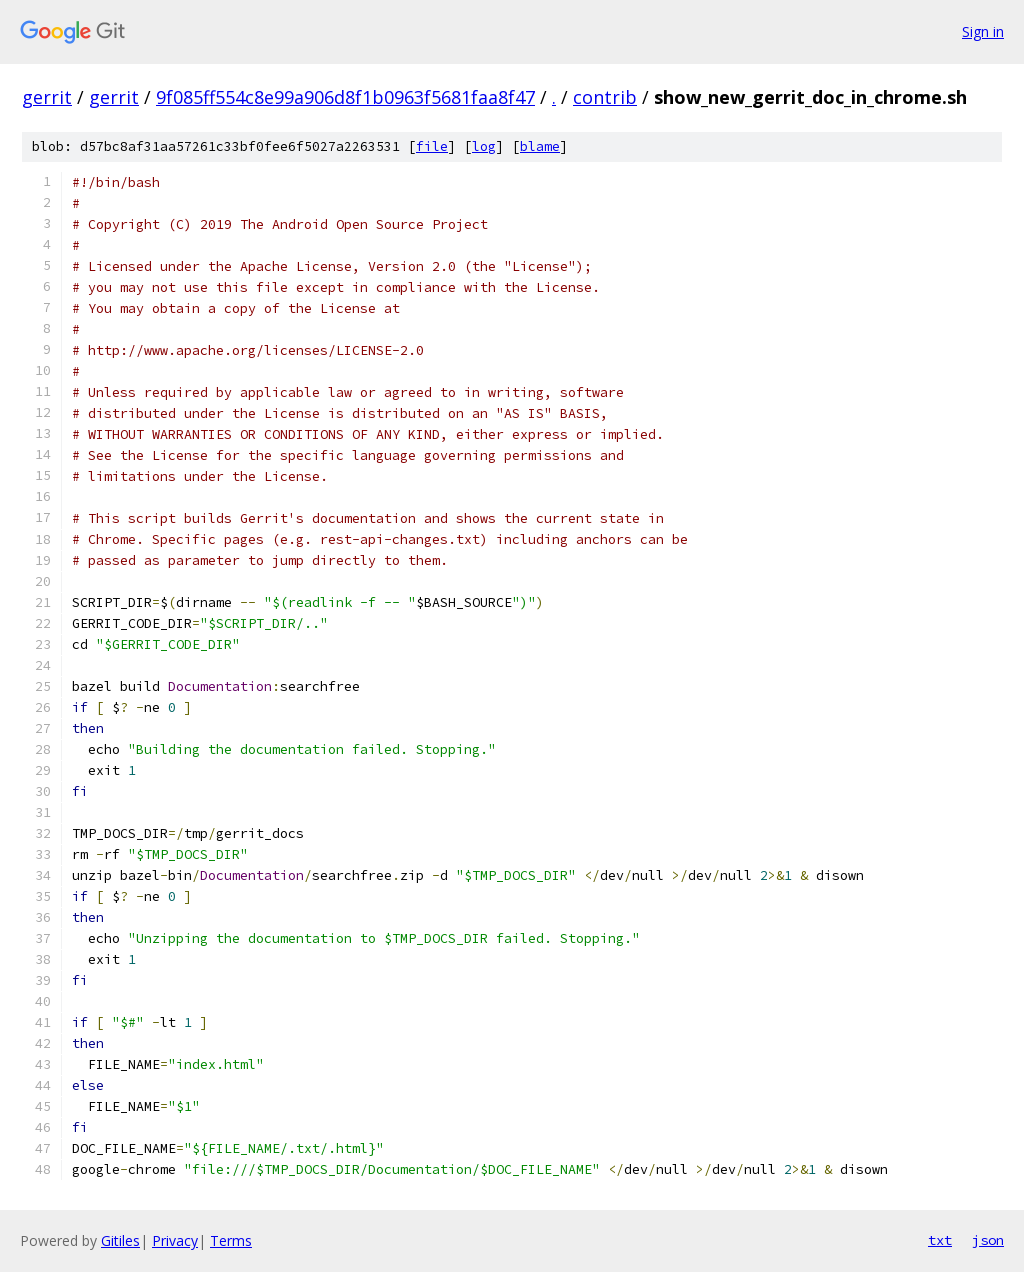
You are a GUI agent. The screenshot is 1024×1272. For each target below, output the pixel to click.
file (432, 146)
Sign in (983, 31)
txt (940, 1240)
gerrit (47, 97)
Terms (231, 1240)
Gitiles (120, 1240)
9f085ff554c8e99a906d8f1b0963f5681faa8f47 (345, 97)
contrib (605, 97)
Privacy (175, 1240)
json (988, 1240)
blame (540, 146)
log (484, 146)
